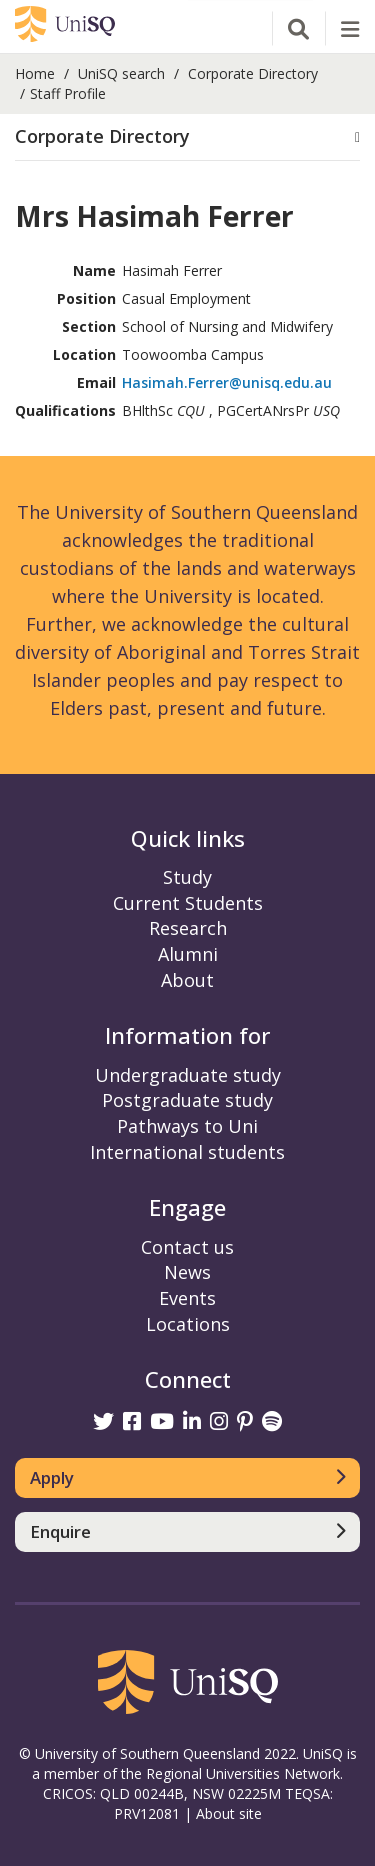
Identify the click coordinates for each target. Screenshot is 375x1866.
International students (187, 1152)
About (187, 980)
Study (187, 877)
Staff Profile (68, 93)
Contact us (187, 1247)
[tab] (187, 137)
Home (35, 73)
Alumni (188, 954)
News (187, 1272)
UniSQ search (121, 73)
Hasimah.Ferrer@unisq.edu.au (227, 382)
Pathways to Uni (187, 1126)
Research (188, 928)
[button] (187, 137)
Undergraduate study (188, 1075)
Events (187, 1298)
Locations (188, 1324)
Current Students (188, 903)
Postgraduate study (187, 1100)
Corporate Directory (253, 73)
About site (229, 1813)
